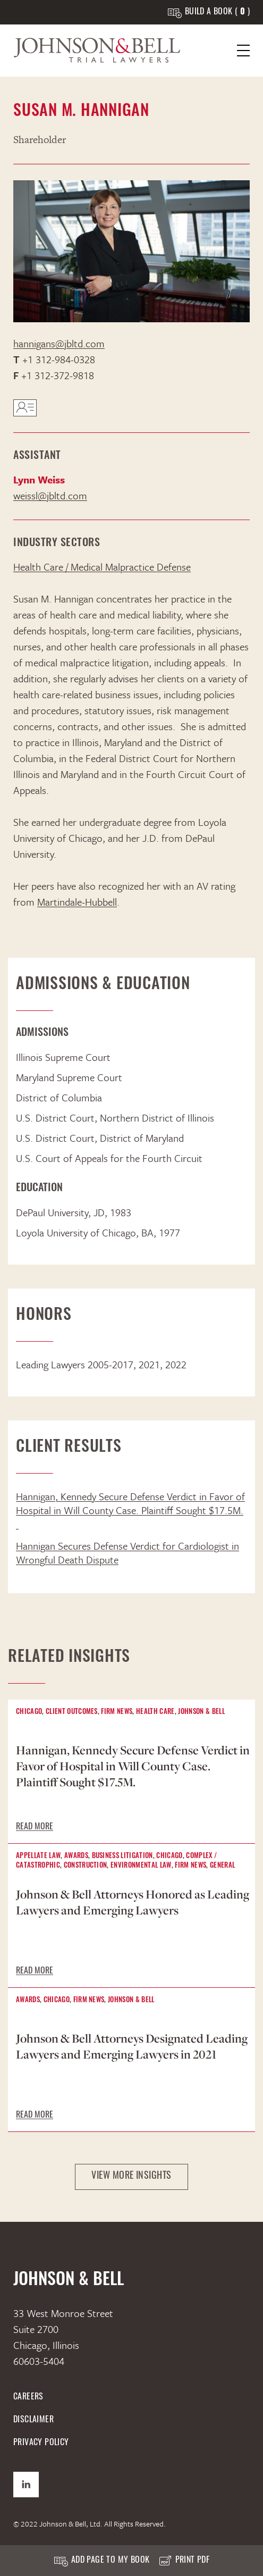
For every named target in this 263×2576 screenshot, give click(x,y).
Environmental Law (141, 1865)
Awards (76, 1856)
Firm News (116, 1712)
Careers (28, 2397)
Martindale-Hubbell (77, 901)
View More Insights (131, 2176)
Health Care (155, 1712)
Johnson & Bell (201, 1712)
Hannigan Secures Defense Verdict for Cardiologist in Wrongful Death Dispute (127, 1553)
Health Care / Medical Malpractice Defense (102, 566)
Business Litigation (122, 1856)
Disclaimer (33, 2420)
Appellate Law (38, 1856)
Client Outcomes (72, 1712)
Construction (85, 1865)
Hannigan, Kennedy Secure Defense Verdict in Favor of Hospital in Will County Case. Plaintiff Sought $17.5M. (130, 1510)
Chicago (29, 1712)
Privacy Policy (41, 2443)
